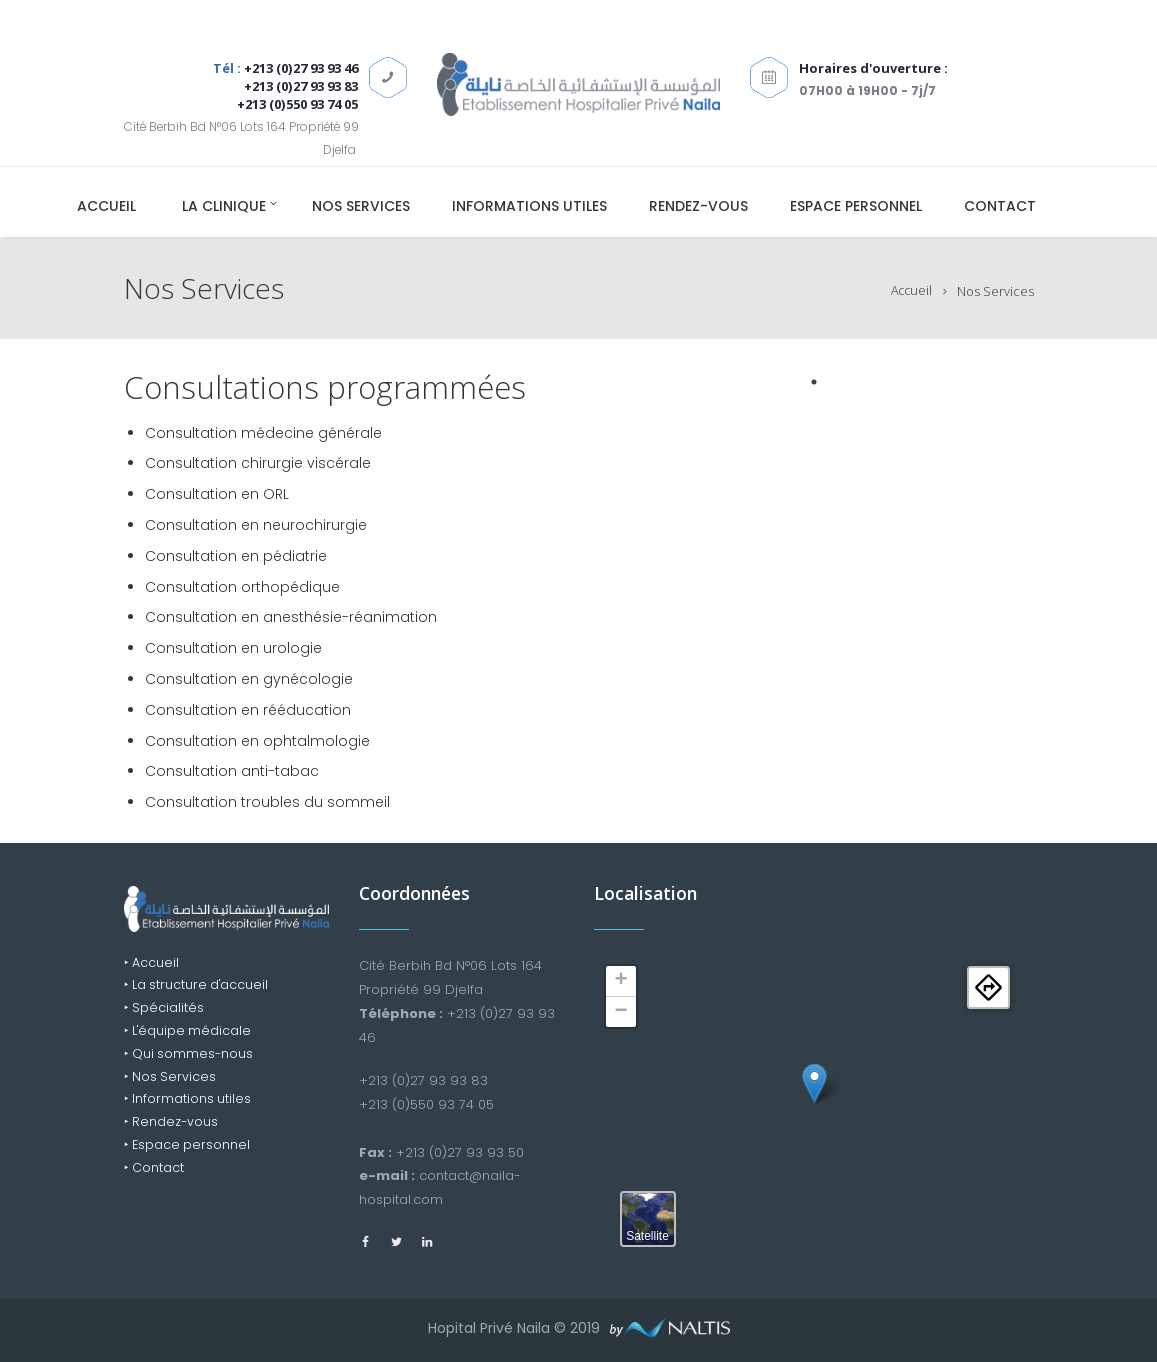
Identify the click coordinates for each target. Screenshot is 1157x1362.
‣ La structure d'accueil (199, 986)
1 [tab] (814, 382)
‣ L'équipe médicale (190, 1034)
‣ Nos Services (171, 1082)
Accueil (910, 291)
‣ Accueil (152, 963)
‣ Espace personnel (188, 1153)
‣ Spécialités (164, 1010)
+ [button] (620, 981)
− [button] (620, 1012)
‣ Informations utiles (188, 1105)
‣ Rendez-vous (172, 1129)
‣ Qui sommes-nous (190, 1058)
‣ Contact (154, 1177)
